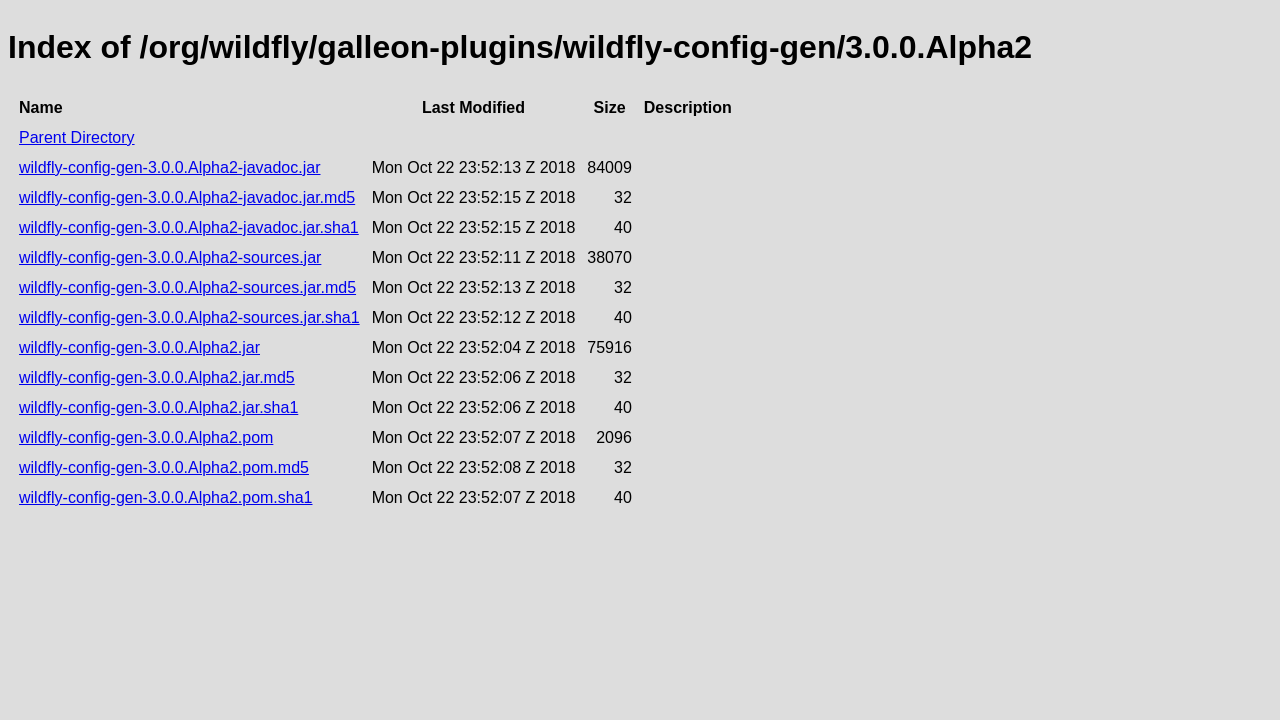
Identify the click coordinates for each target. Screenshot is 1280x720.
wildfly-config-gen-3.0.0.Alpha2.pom (146, 437)
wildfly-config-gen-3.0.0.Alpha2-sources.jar (170, 257)
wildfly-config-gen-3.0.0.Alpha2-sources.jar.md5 (187, 287)
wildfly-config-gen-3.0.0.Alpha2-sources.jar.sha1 (189, 317)
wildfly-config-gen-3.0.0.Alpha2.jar (139, 347)
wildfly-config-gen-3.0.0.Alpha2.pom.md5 (164, 467)
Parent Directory (77, 137)
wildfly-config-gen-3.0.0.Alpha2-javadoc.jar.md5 (187, 197)
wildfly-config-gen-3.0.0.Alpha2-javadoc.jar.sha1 (189, 227)
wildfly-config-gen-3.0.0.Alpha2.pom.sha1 (166, 497)
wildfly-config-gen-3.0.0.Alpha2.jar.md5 (157, 377)
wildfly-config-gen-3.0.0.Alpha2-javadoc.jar (170, 167)
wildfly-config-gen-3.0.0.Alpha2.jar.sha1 (158, 407)
